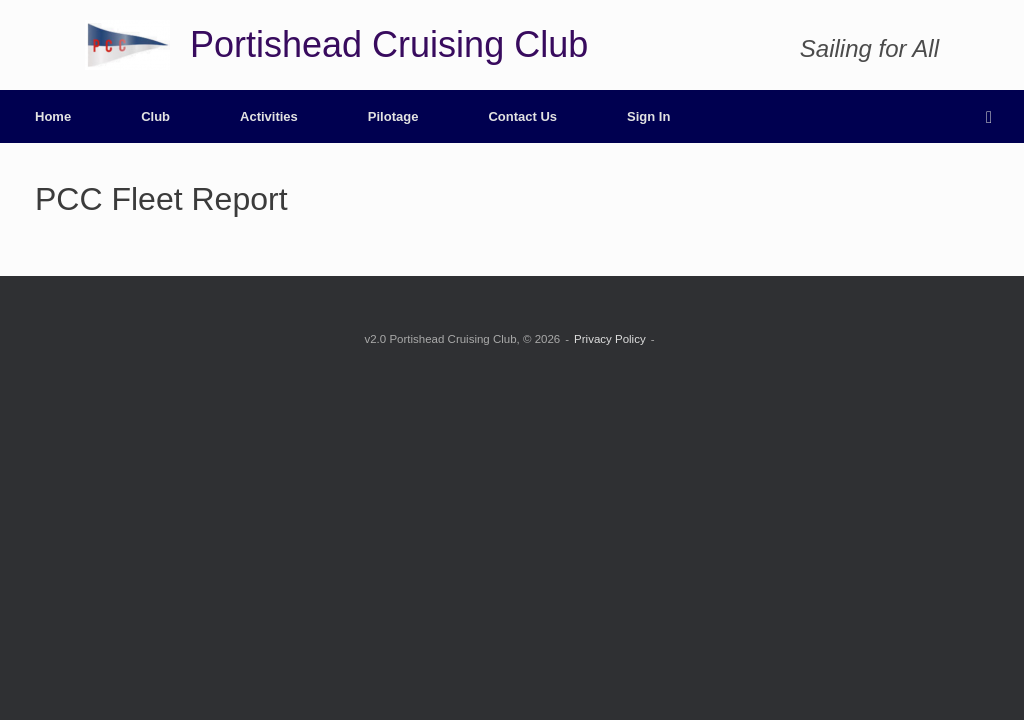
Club (155, 116)
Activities (269, 116)
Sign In (648, 116)
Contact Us (522, 116)
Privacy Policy (610, 339)
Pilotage (393, 116)
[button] (994, 116)
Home (53, 116)
